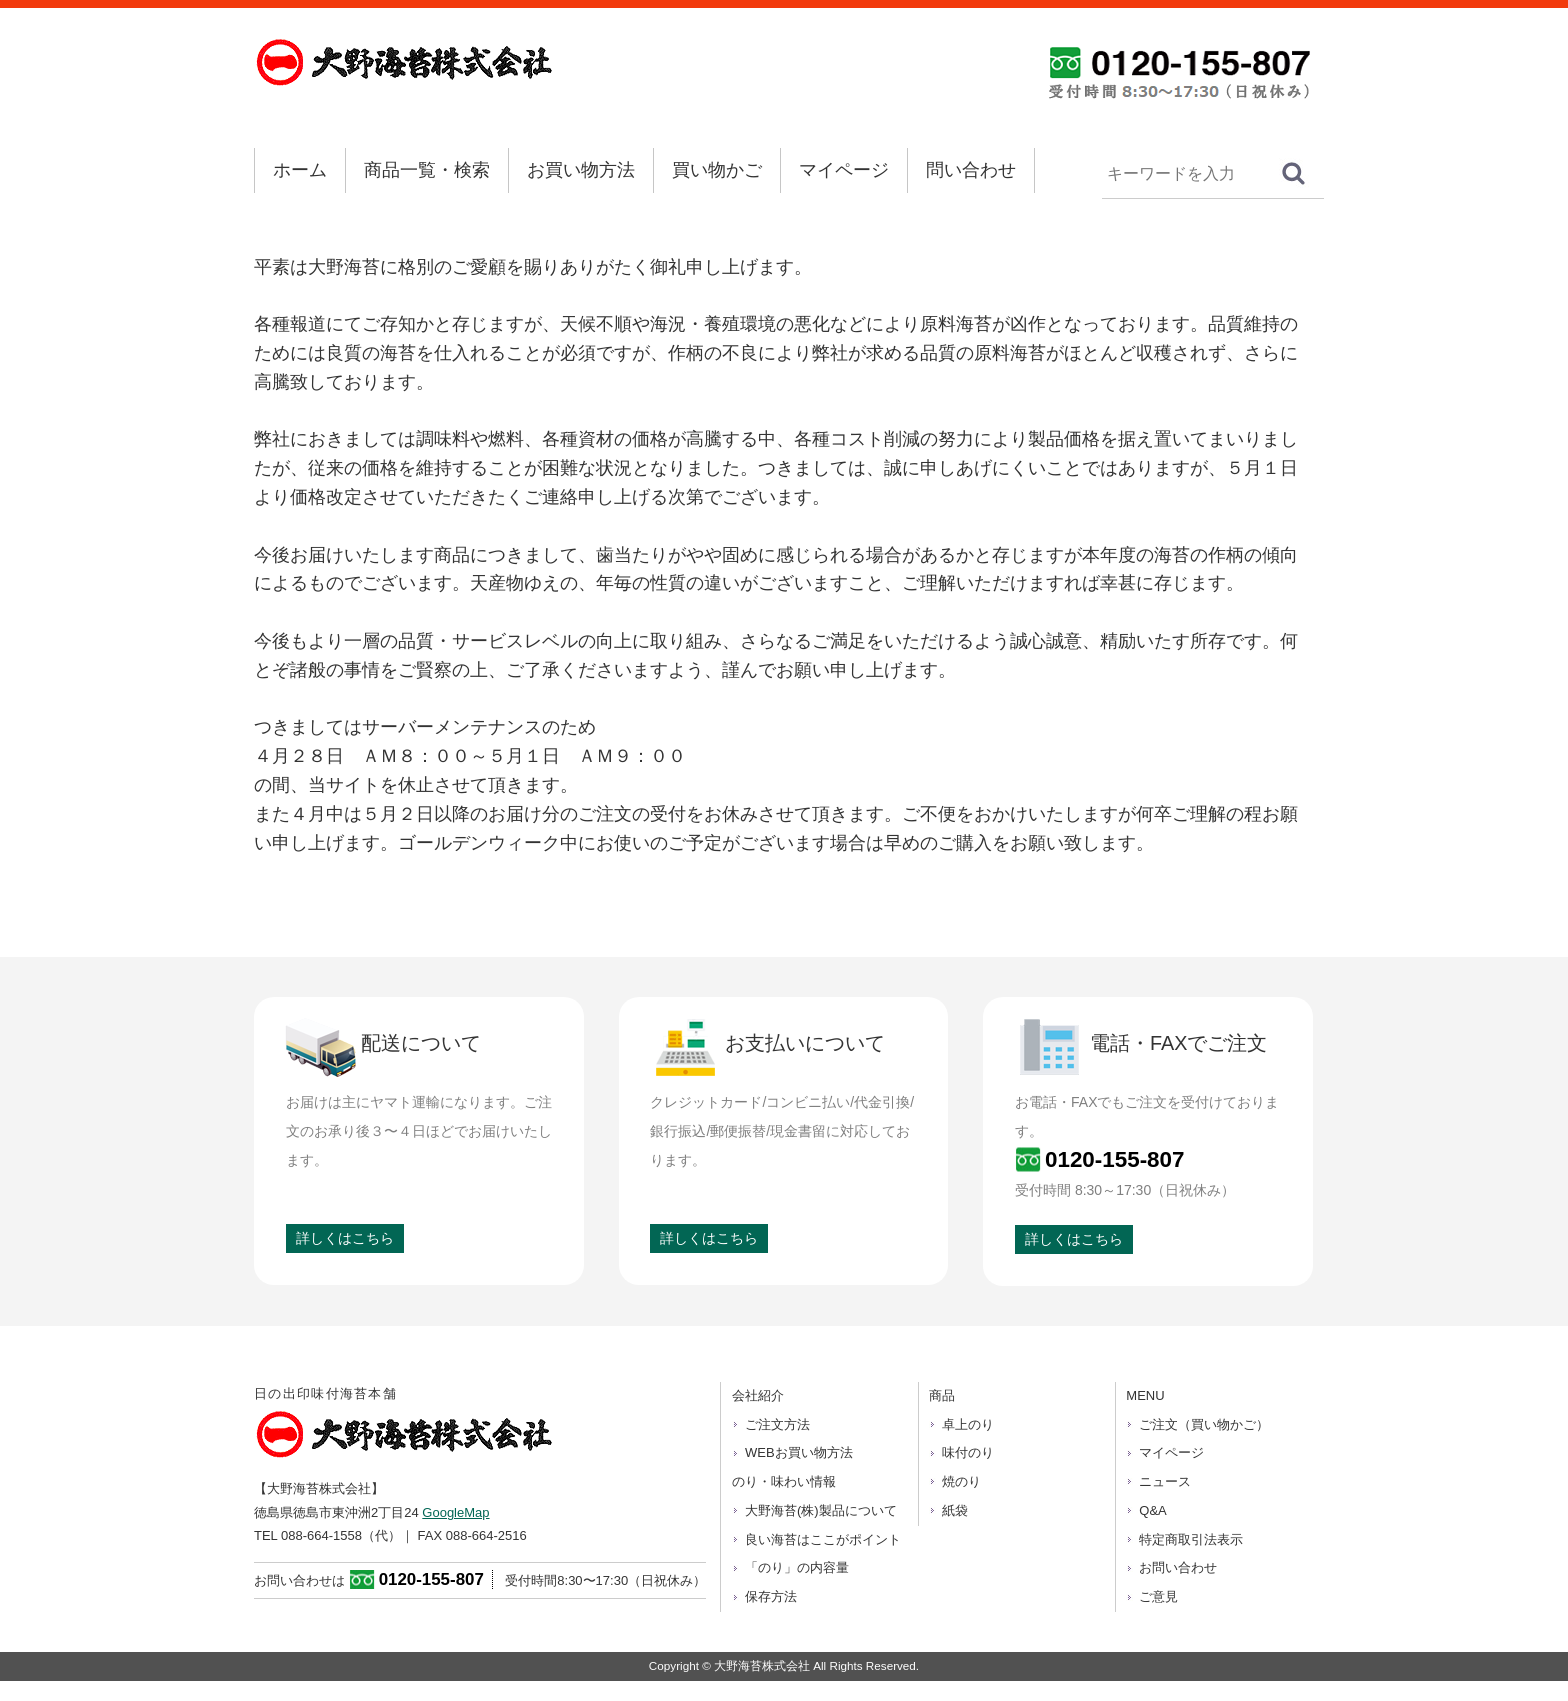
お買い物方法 (581, 170)
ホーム (300, 170)
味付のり (968, 1452)
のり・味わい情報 (784, 1481)
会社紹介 (758, 1395)
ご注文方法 (777, 1424)
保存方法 (771, 1596)
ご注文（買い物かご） (1204, 1424)
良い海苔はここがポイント (823, 1539)
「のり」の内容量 (797, 1567)
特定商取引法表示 (1191, 1539)
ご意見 (1158, 1596)
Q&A (1152, 1510)
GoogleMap (455, 1512)
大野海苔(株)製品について (821, 1510)
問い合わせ (971, 170)
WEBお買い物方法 (799, 1452)
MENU (1145, 1395)
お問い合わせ (1178, 1567)
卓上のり (968, 1424)
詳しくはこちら (345, 1238)
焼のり (961, 1481)
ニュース (1165, 1481)
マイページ (844, 170)
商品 (942, 1395)
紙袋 (955, 1510)
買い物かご (717, 170)
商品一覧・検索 (427, 170)
